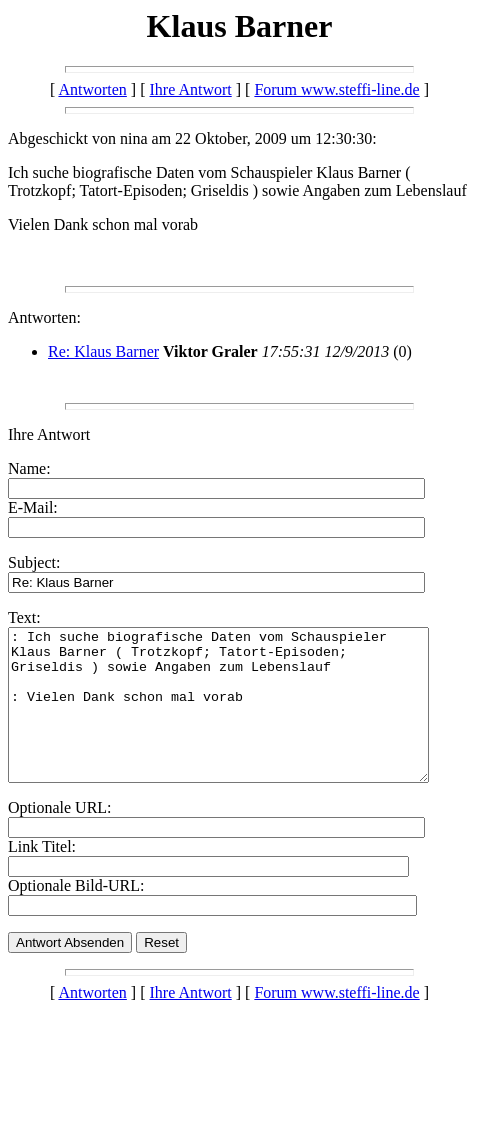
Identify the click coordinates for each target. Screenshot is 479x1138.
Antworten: (44, 317)
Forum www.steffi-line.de (336, 89)
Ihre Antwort (191, 89)
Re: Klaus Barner (103, 351)
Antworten (92, 89)
